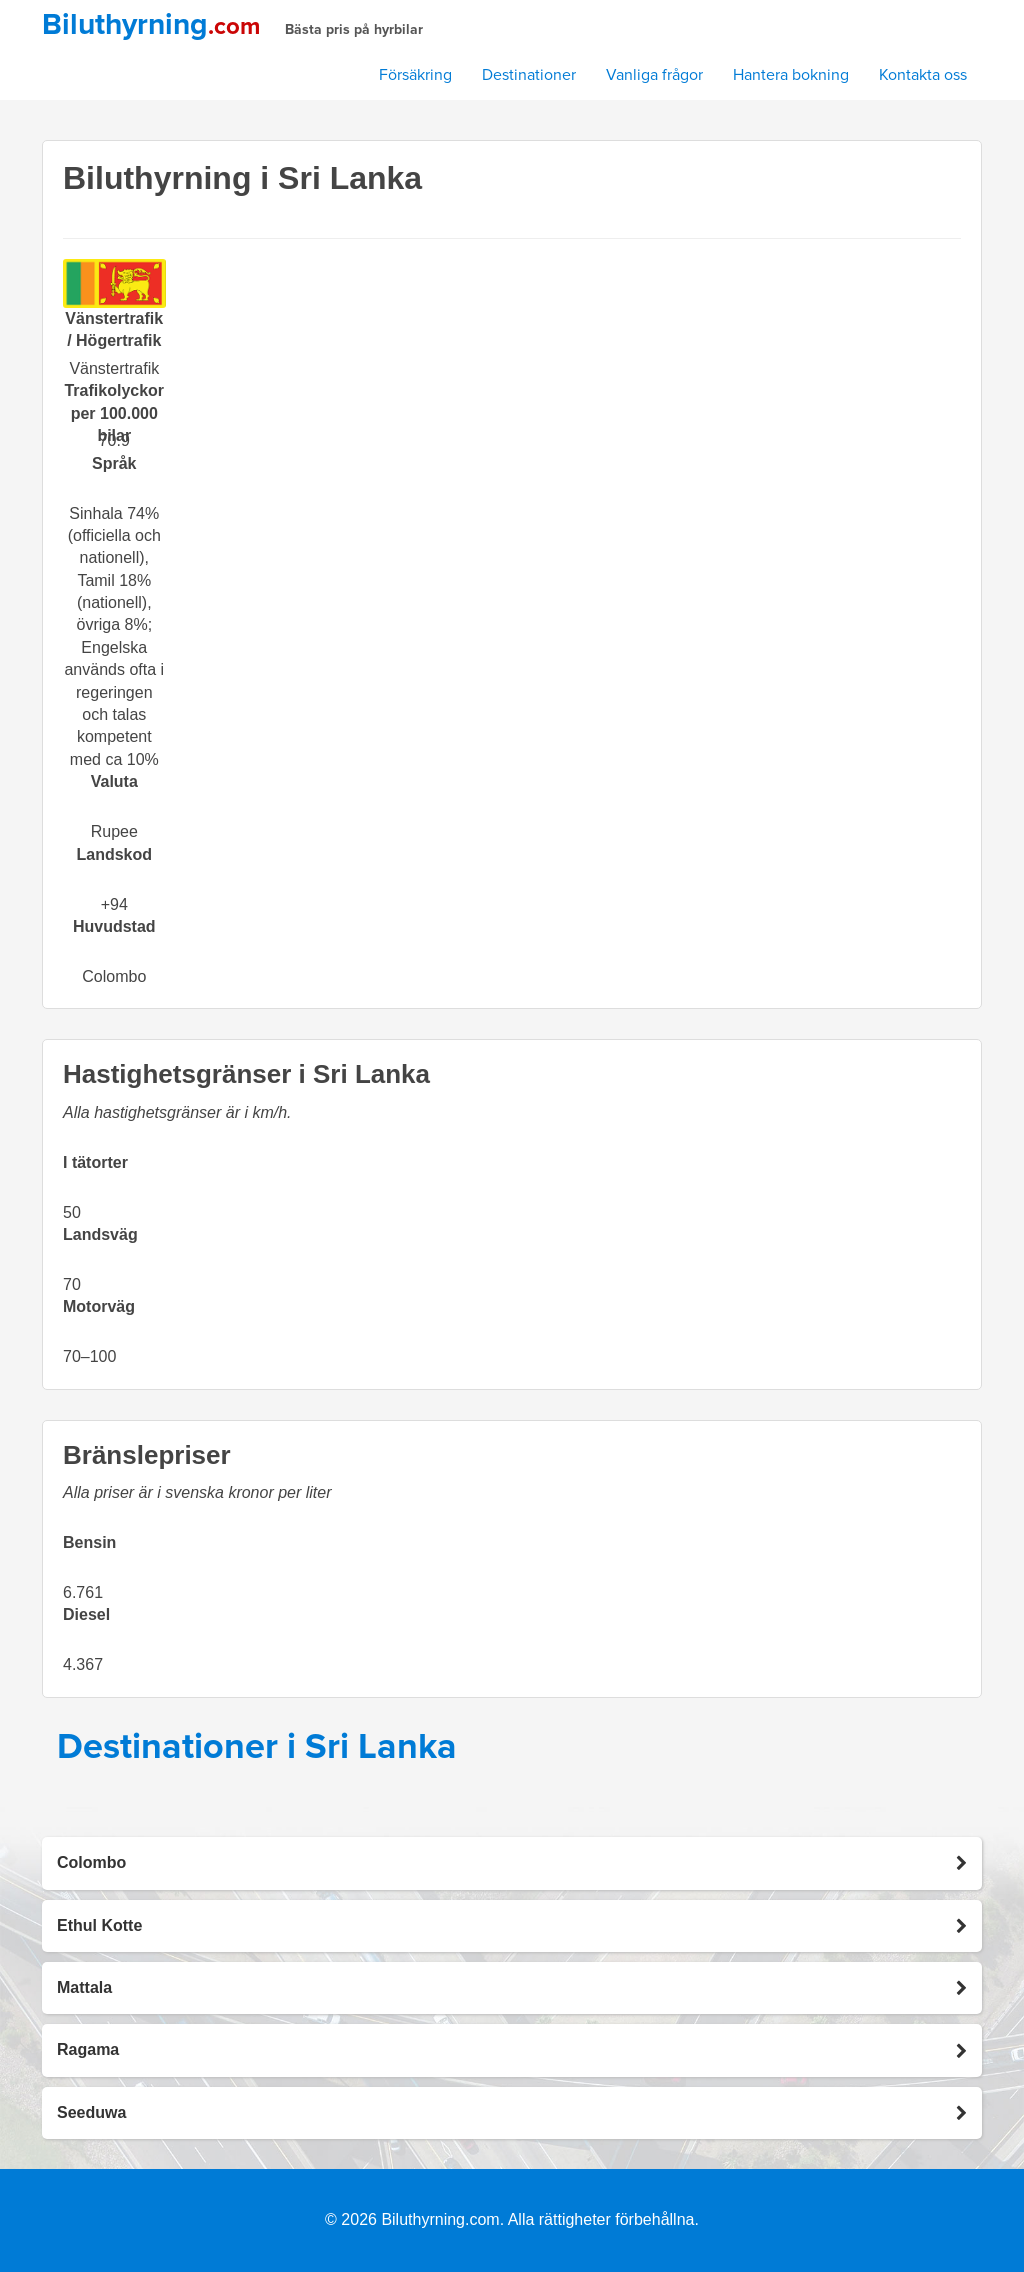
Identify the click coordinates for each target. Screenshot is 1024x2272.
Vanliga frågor (654, 75)
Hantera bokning (791, 75)
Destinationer (529, 75)
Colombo (114, 976)
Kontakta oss (923, 75)
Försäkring (415, 75)
